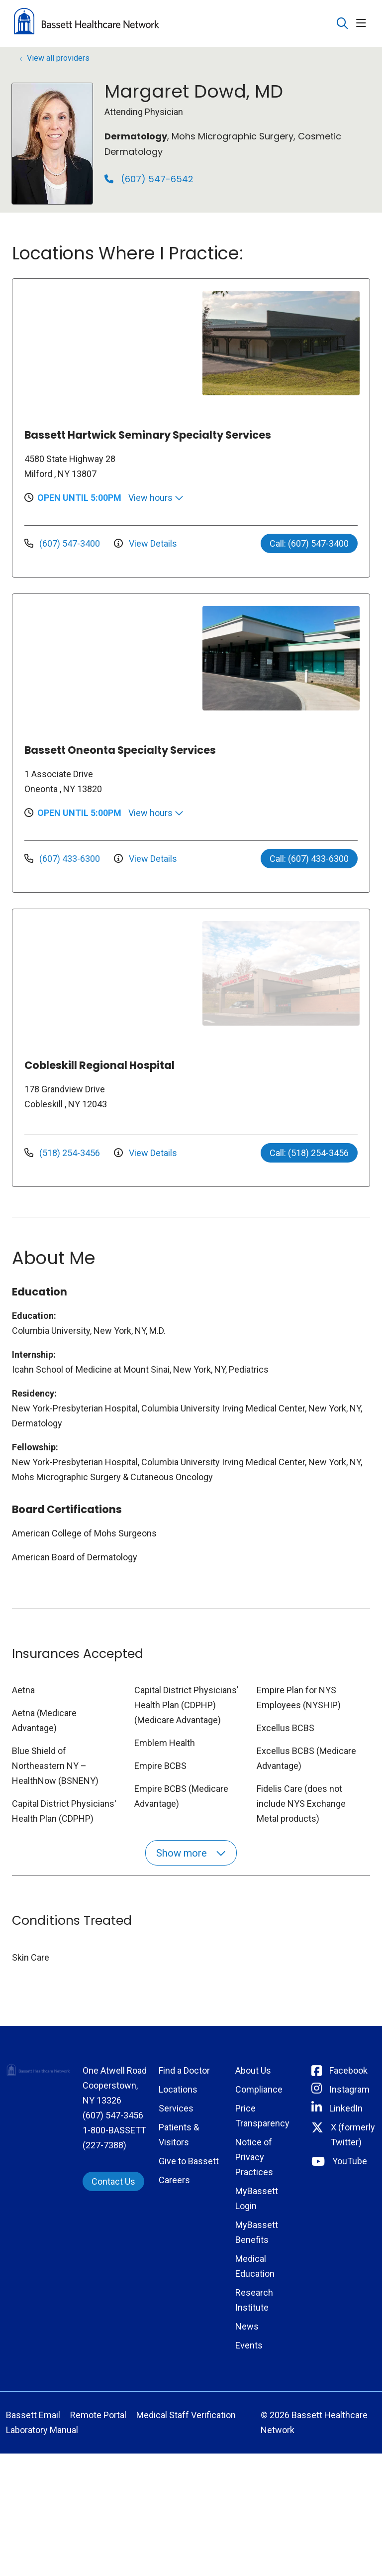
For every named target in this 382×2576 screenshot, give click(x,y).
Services (176, 2108)
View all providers (58, 58)
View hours (156, 497)
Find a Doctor (184, 2070)
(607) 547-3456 (113, 2115)
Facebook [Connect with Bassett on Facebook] (348, 2070)
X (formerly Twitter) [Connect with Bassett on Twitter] (353, 2134)
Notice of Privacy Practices (254, 2157)
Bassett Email (33, 2415)
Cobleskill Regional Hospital (99, 1065)
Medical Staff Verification (186, 2415)
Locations (178, 2089)
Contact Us (113, 2181)
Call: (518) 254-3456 (309, 1153)
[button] (363, 23)
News (247, 2326)
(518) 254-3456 (63, 1153)
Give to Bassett (189, 2161)
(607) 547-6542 (148, 179)
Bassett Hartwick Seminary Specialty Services (147, 435)
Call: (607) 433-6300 (309, 858)
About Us (253, 2070)
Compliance (259, 2089)
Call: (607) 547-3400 (309, 543)
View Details (145, 543)
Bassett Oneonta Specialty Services (120, 750)
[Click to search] (342, 23)
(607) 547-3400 (63, 543)
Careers (174, 2180)
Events (249, 2345)
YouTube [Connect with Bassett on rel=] (349, 2161)
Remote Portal (98, 2415)
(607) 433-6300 (63, 858)
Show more (191, 1853)
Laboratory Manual (42, 2430)
